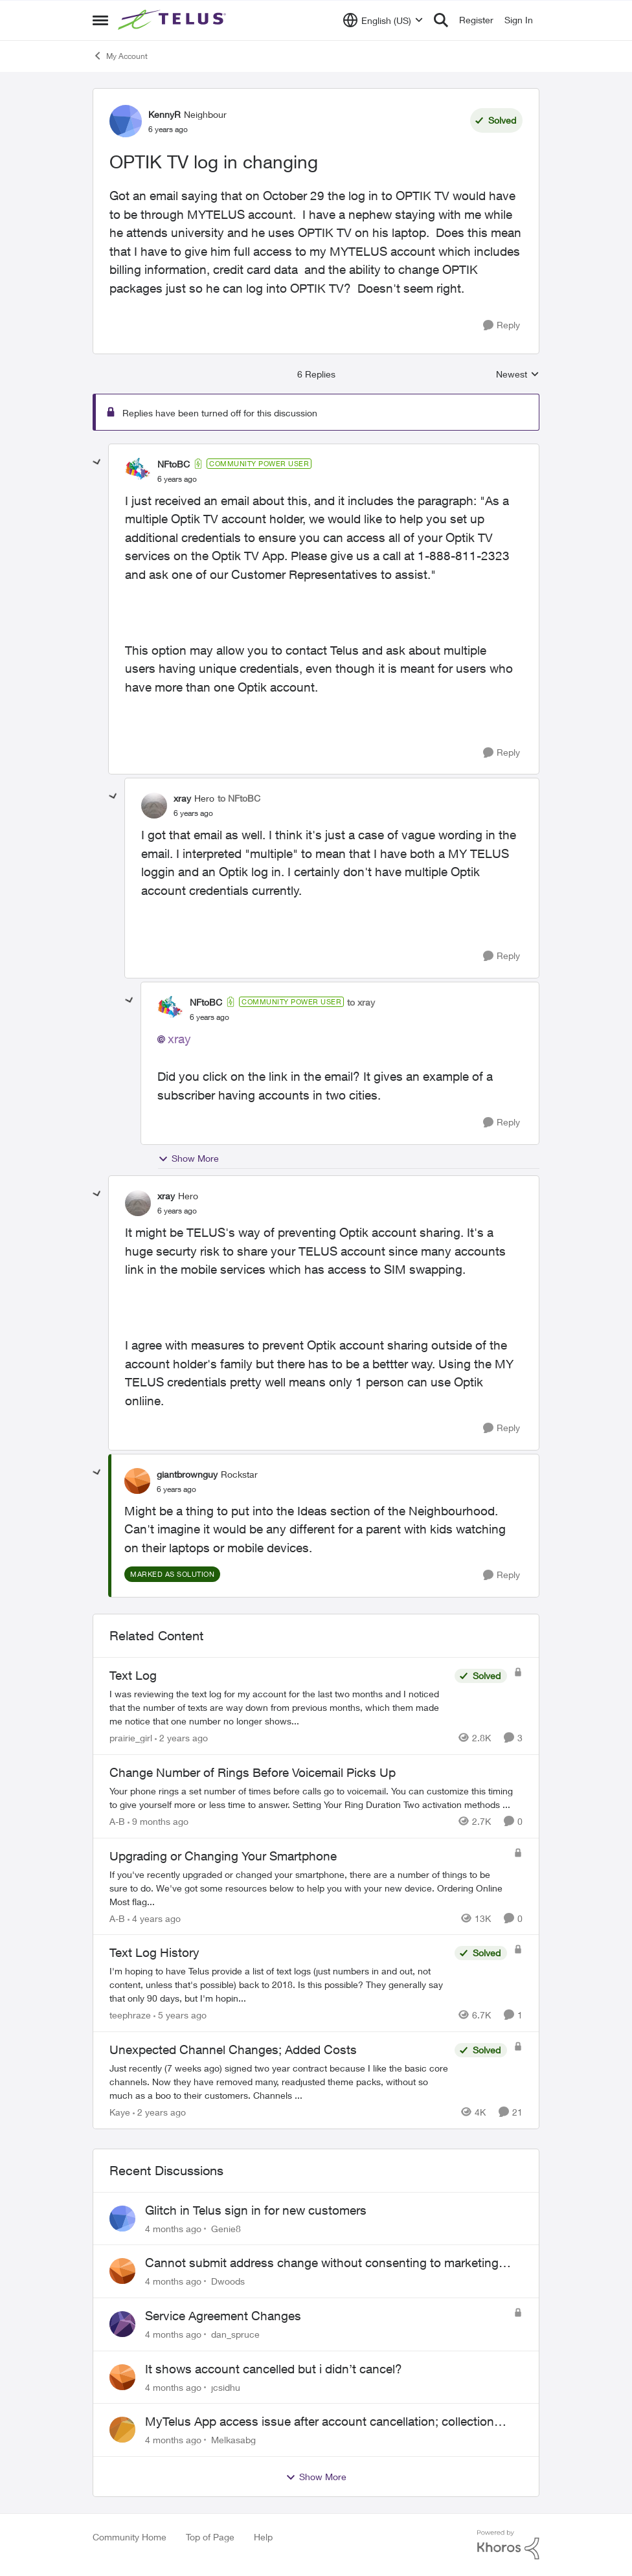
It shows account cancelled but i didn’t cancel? (273, 2369)
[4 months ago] (173, 2228)
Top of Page (210, 2536)
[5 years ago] (180, 2015)
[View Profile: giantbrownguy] (137, 1481)
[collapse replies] (97, 462)
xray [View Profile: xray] (182, 798)
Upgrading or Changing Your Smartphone (223, 1856)
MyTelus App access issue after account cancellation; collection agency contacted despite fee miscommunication (319, 2422)
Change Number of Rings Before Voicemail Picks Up (252, 1772)
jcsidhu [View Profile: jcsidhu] (225, 2386)
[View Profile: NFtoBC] (138, 471)
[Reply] (501, 325)
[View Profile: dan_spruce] (122, 2324)
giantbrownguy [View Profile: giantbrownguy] (187, 1474)
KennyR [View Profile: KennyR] (164, 114)
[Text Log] (278, 1707)
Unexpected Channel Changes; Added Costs (233, 2049)
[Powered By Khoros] (508, 2545)
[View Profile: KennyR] (125, 121)
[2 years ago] (181, 1738)
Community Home (129, 2536)
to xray (361, 1002)
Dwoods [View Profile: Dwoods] (228, 2281)
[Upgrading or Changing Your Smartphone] (308, 1887)
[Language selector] (383, 20)
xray (179, 1039)
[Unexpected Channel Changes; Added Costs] (278, 2081)
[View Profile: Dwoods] (122, 2271)
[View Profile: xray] (154, 806)
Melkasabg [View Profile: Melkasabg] (233, 2439)
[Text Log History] (278, 1984)
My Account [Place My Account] (120, 56)
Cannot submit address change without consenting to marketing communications (322, 2263)
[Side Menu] (100, 20)
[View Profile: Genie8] (122, 2218)
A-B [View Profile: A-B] (117, 1821)
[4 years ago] (154, 1918)
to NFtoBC (239, 798)
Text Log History (154, 1952)
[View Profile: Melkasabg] (122, 2430)
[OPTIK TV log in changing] (177, 479)
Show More (188, 1158)
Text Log (133, 1675)
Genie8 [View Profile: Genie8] (226, 2227)
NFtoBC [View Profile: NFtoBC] (173, 463)
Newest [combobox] (517, 374)
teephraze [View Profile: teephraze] (130, 2014)
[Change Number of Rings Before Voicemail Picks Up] (316, 1797)
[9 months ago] (158, 1821)
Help (263, 2536)
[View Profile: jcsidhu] (122, 2377)
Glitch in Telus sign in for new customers (256, 2210)
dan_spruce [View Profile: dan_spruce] (235, 2334)
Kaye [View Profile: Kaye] (119, 2112)
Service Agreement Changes (223, 2316)
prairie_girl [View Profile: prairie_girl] (130, 1737)
